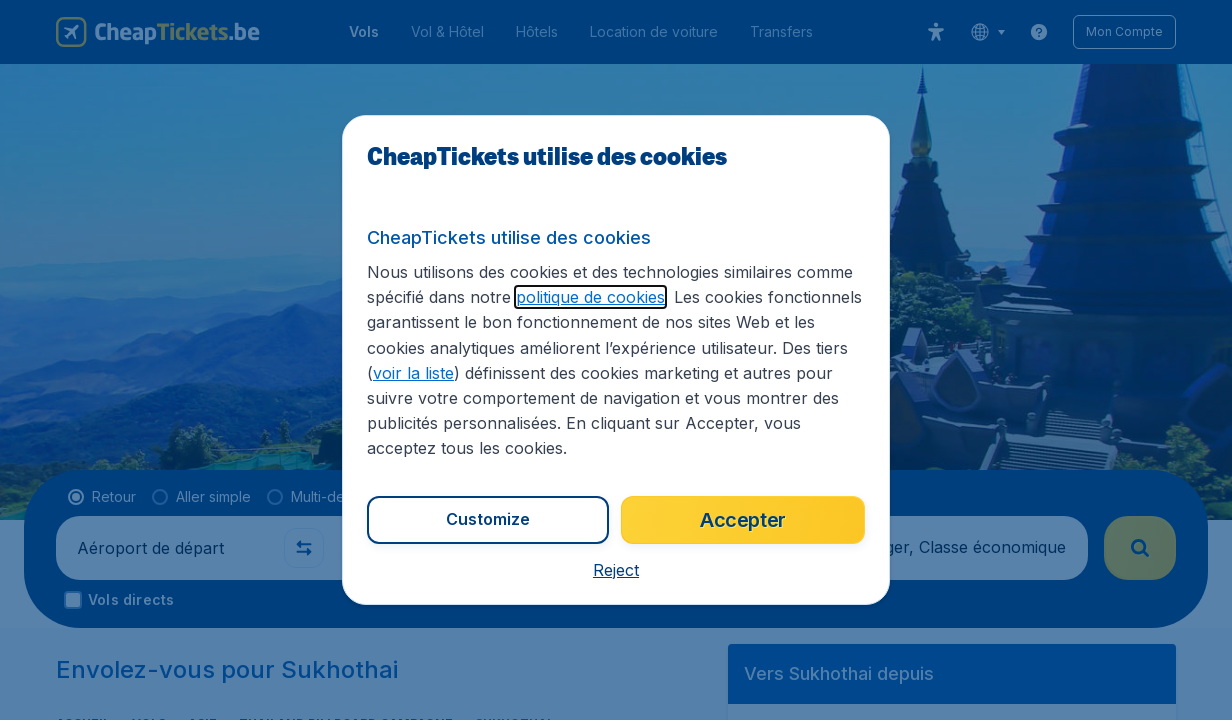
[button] (616, 570)
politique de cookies (590, 297)
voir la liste (413, 373)
